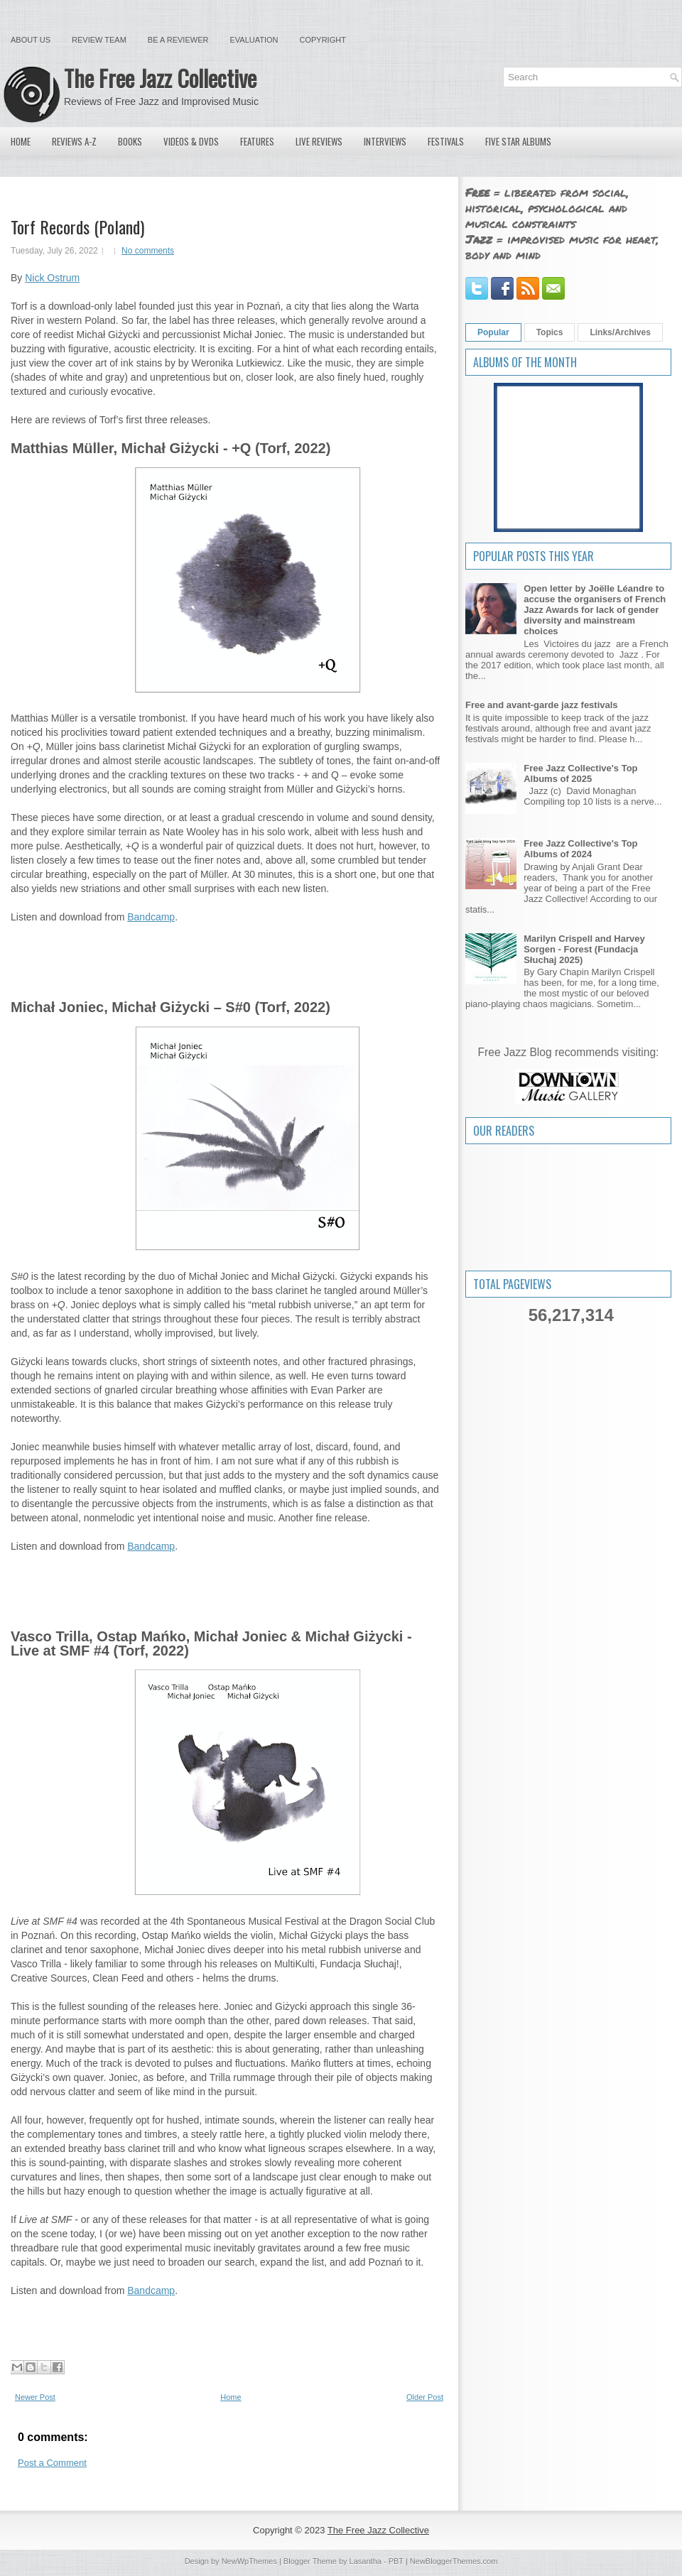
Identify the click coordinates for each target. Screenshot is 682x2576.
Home (21, 141)
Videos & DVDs (191, 141)
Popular (493, 332)
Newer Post (35, 2397)
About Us (30, 40)
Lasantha (365, 2561)
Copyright (323, 40)
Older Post (424, 2397)
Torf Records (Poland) (77, 226)
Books (130, 141)
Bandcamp (151, 917)
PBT (396, 2561)
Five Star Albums (518, 141)
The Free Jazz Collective (160, 77)
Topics (549, 332)
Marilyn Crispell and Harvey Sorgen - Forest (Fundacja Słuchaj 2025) (584, 949)
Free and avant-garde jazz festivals (541, 705)
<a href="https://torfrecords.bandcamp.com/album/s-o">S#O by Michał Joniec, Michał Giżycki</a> (225, 1582)
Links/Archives (620, 332)
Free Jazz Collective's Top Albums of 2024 (580, 848)
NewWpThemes (249, 2561)
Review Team (99, 40)
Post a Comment (52, 2462)
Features (257, 141)
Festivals (446, 141)
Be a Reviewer (178, 40)
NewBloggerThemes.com (454, 2561)
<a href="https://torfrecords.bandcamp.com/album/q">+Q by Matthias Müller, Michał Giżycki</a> (225, 953)
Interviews (385, 141)
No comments (147, 251)
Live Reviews (319, 141)
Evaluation (253, 40)
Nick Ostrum (52, 277)
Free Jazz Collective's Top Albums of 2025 (580, 773)
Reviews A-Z (74, 141)
